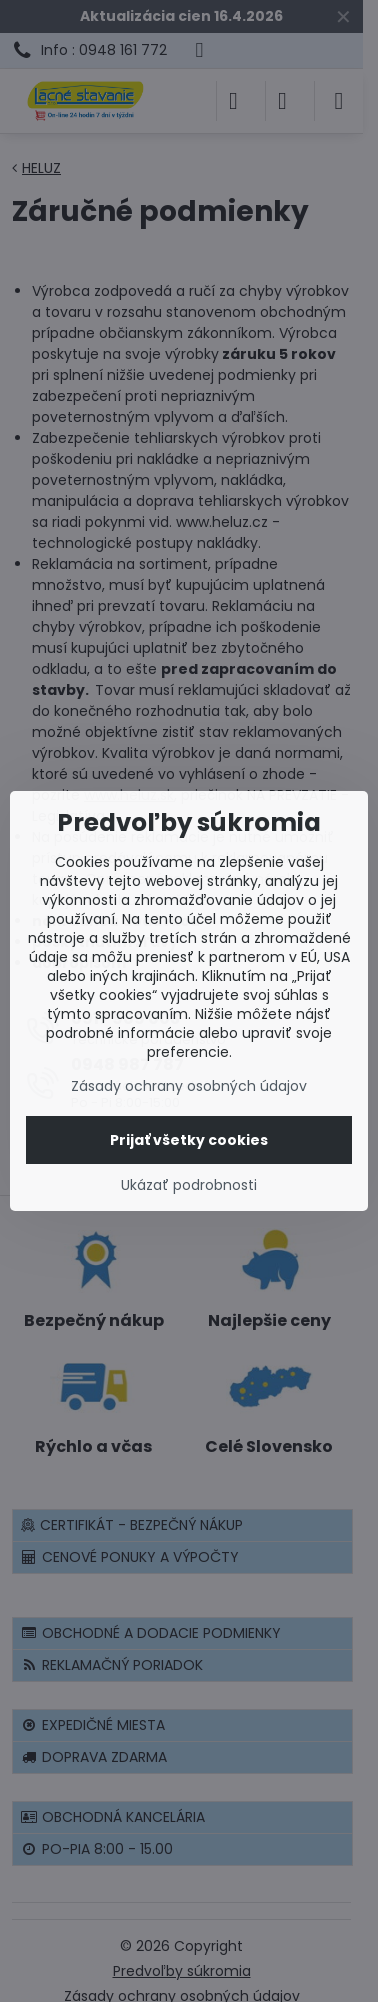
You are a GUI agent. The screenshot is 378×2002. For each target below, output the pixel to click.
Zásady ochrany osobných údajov (189, 1086)
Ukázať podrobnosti (189, 1185)
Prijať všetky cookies (189, 1140)
